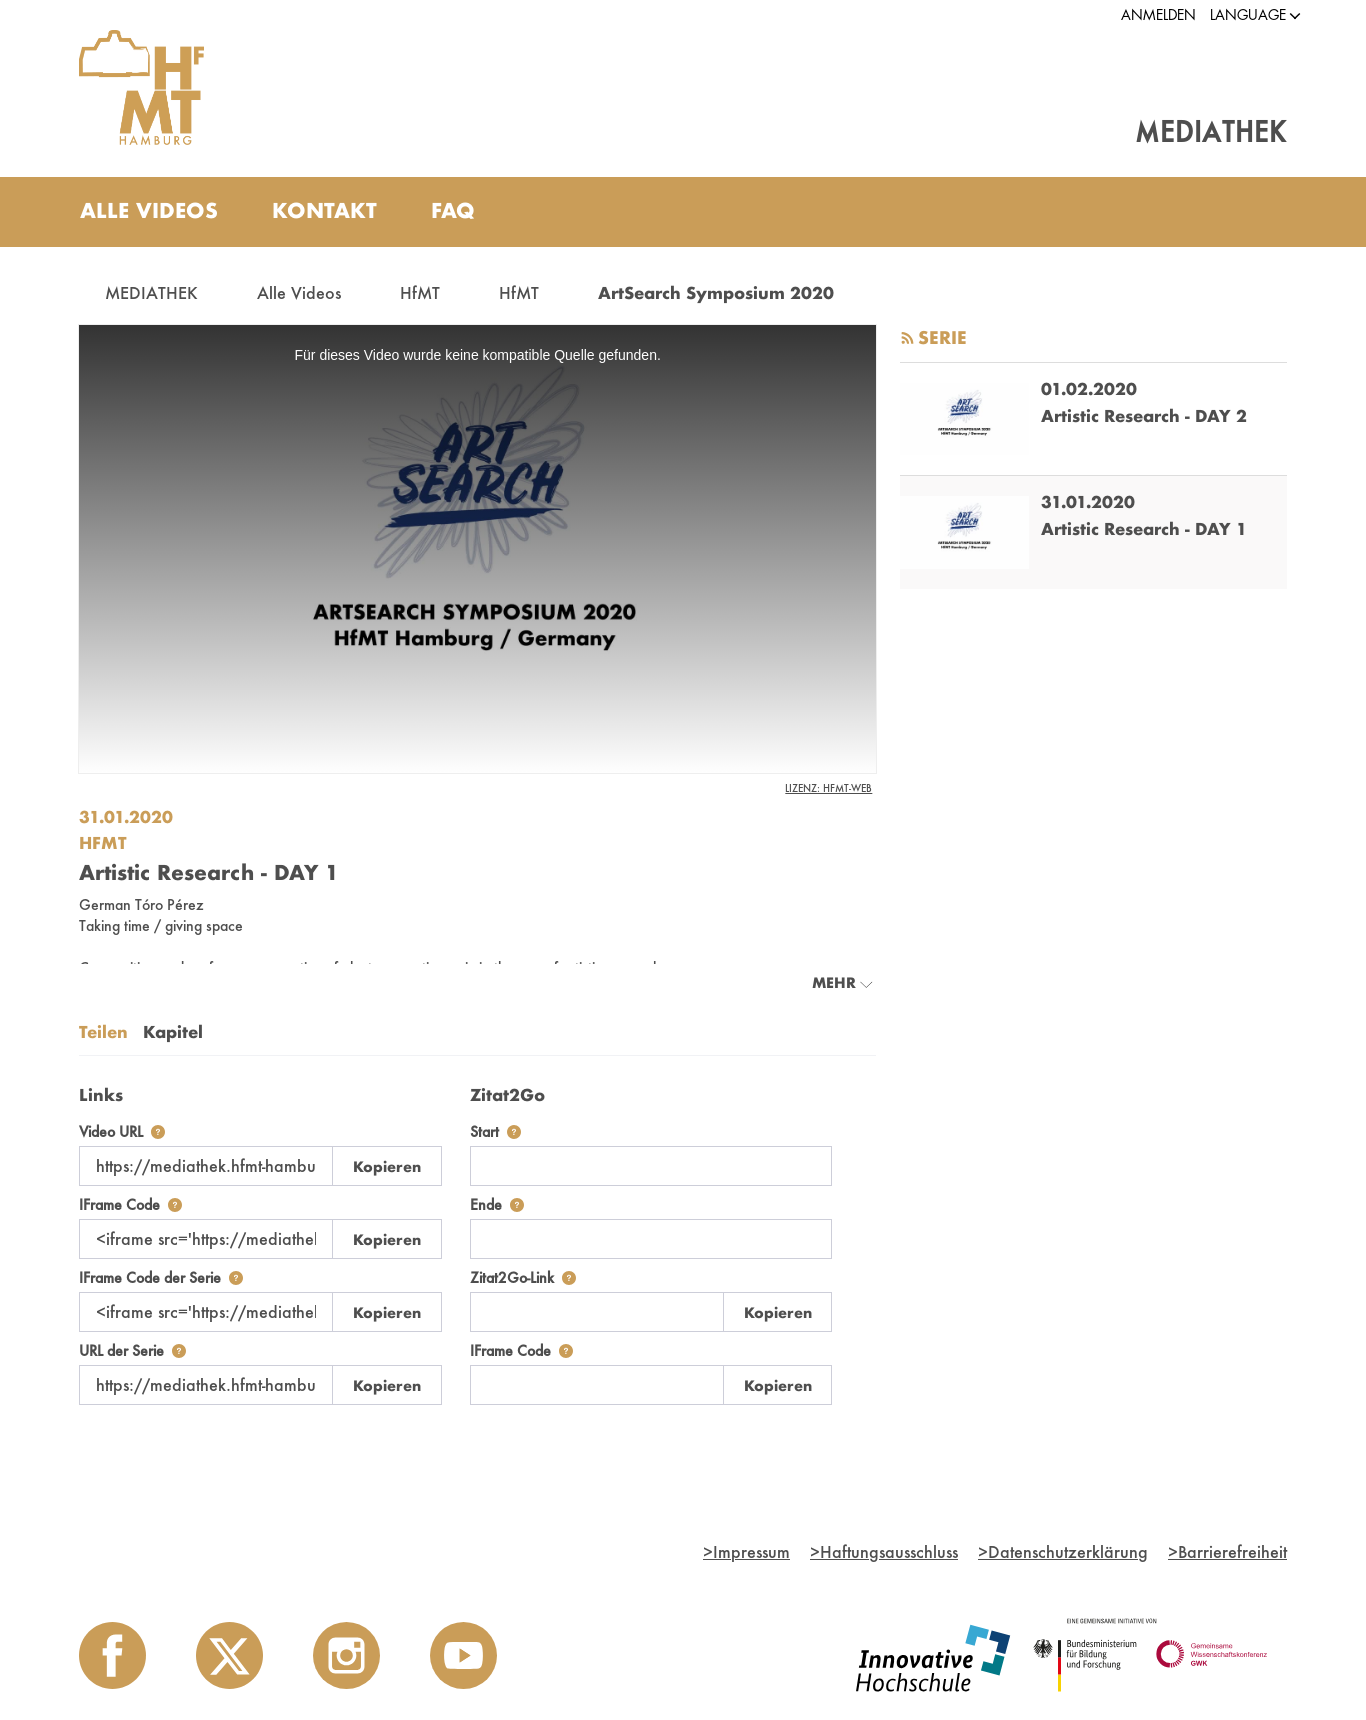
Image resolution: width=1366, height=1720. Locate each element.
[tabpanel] (477, 1240)
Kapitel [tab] (173, 1031)
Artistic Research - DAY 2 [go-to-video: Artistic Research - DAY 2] (1144, 415)
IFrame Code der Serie (161, 1277)
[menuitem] (149, 212)
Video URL (122, 1131)
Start (495, 1131)
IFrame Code (130, 1204)
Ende (497, 1204)
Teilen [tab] (103, 1031)
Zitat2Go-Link (523, 1277)
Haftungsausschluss (884, 1551)
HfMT (420, 292)
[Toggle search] (1252, 212)
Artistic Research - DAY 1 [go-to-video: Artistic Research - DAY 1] (1144, 528)
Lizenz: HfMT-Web (828, 788)
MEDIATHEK (151, 292)
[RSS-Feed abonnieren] (907, 338)
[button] (1248, 15)
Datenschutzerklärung (1063, 1551)
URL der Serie (132, 1350)
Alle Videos (299, 292)
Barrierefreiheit (1227, 1551)
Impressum (746, 1551)
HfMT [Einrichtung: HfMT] (103, 842)
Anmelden (1158, 15)
